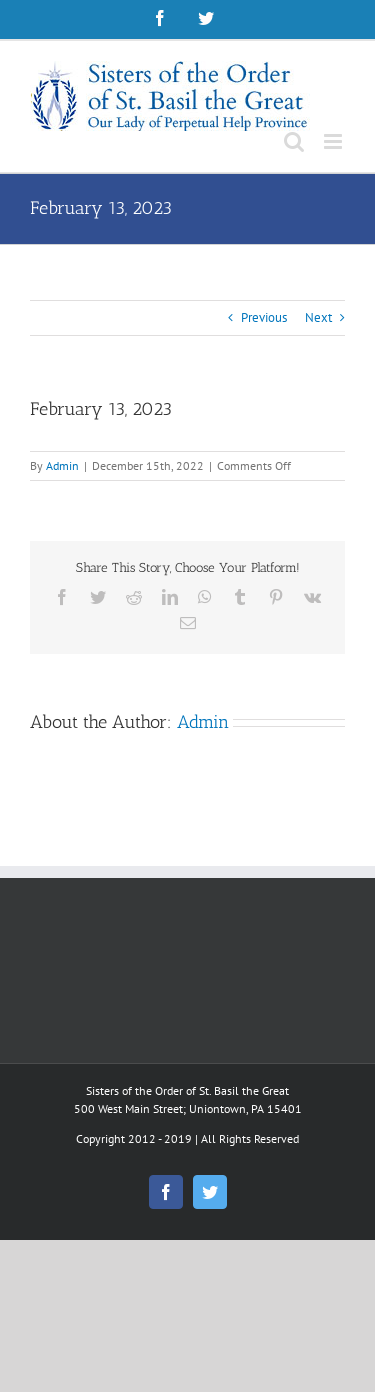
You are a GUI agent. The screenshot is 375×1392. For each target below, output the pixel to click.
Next (318, 317)
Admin (62, 465)
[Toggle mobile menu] (334, 141)
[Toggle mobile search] (294, 141)
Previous (264, 317)
